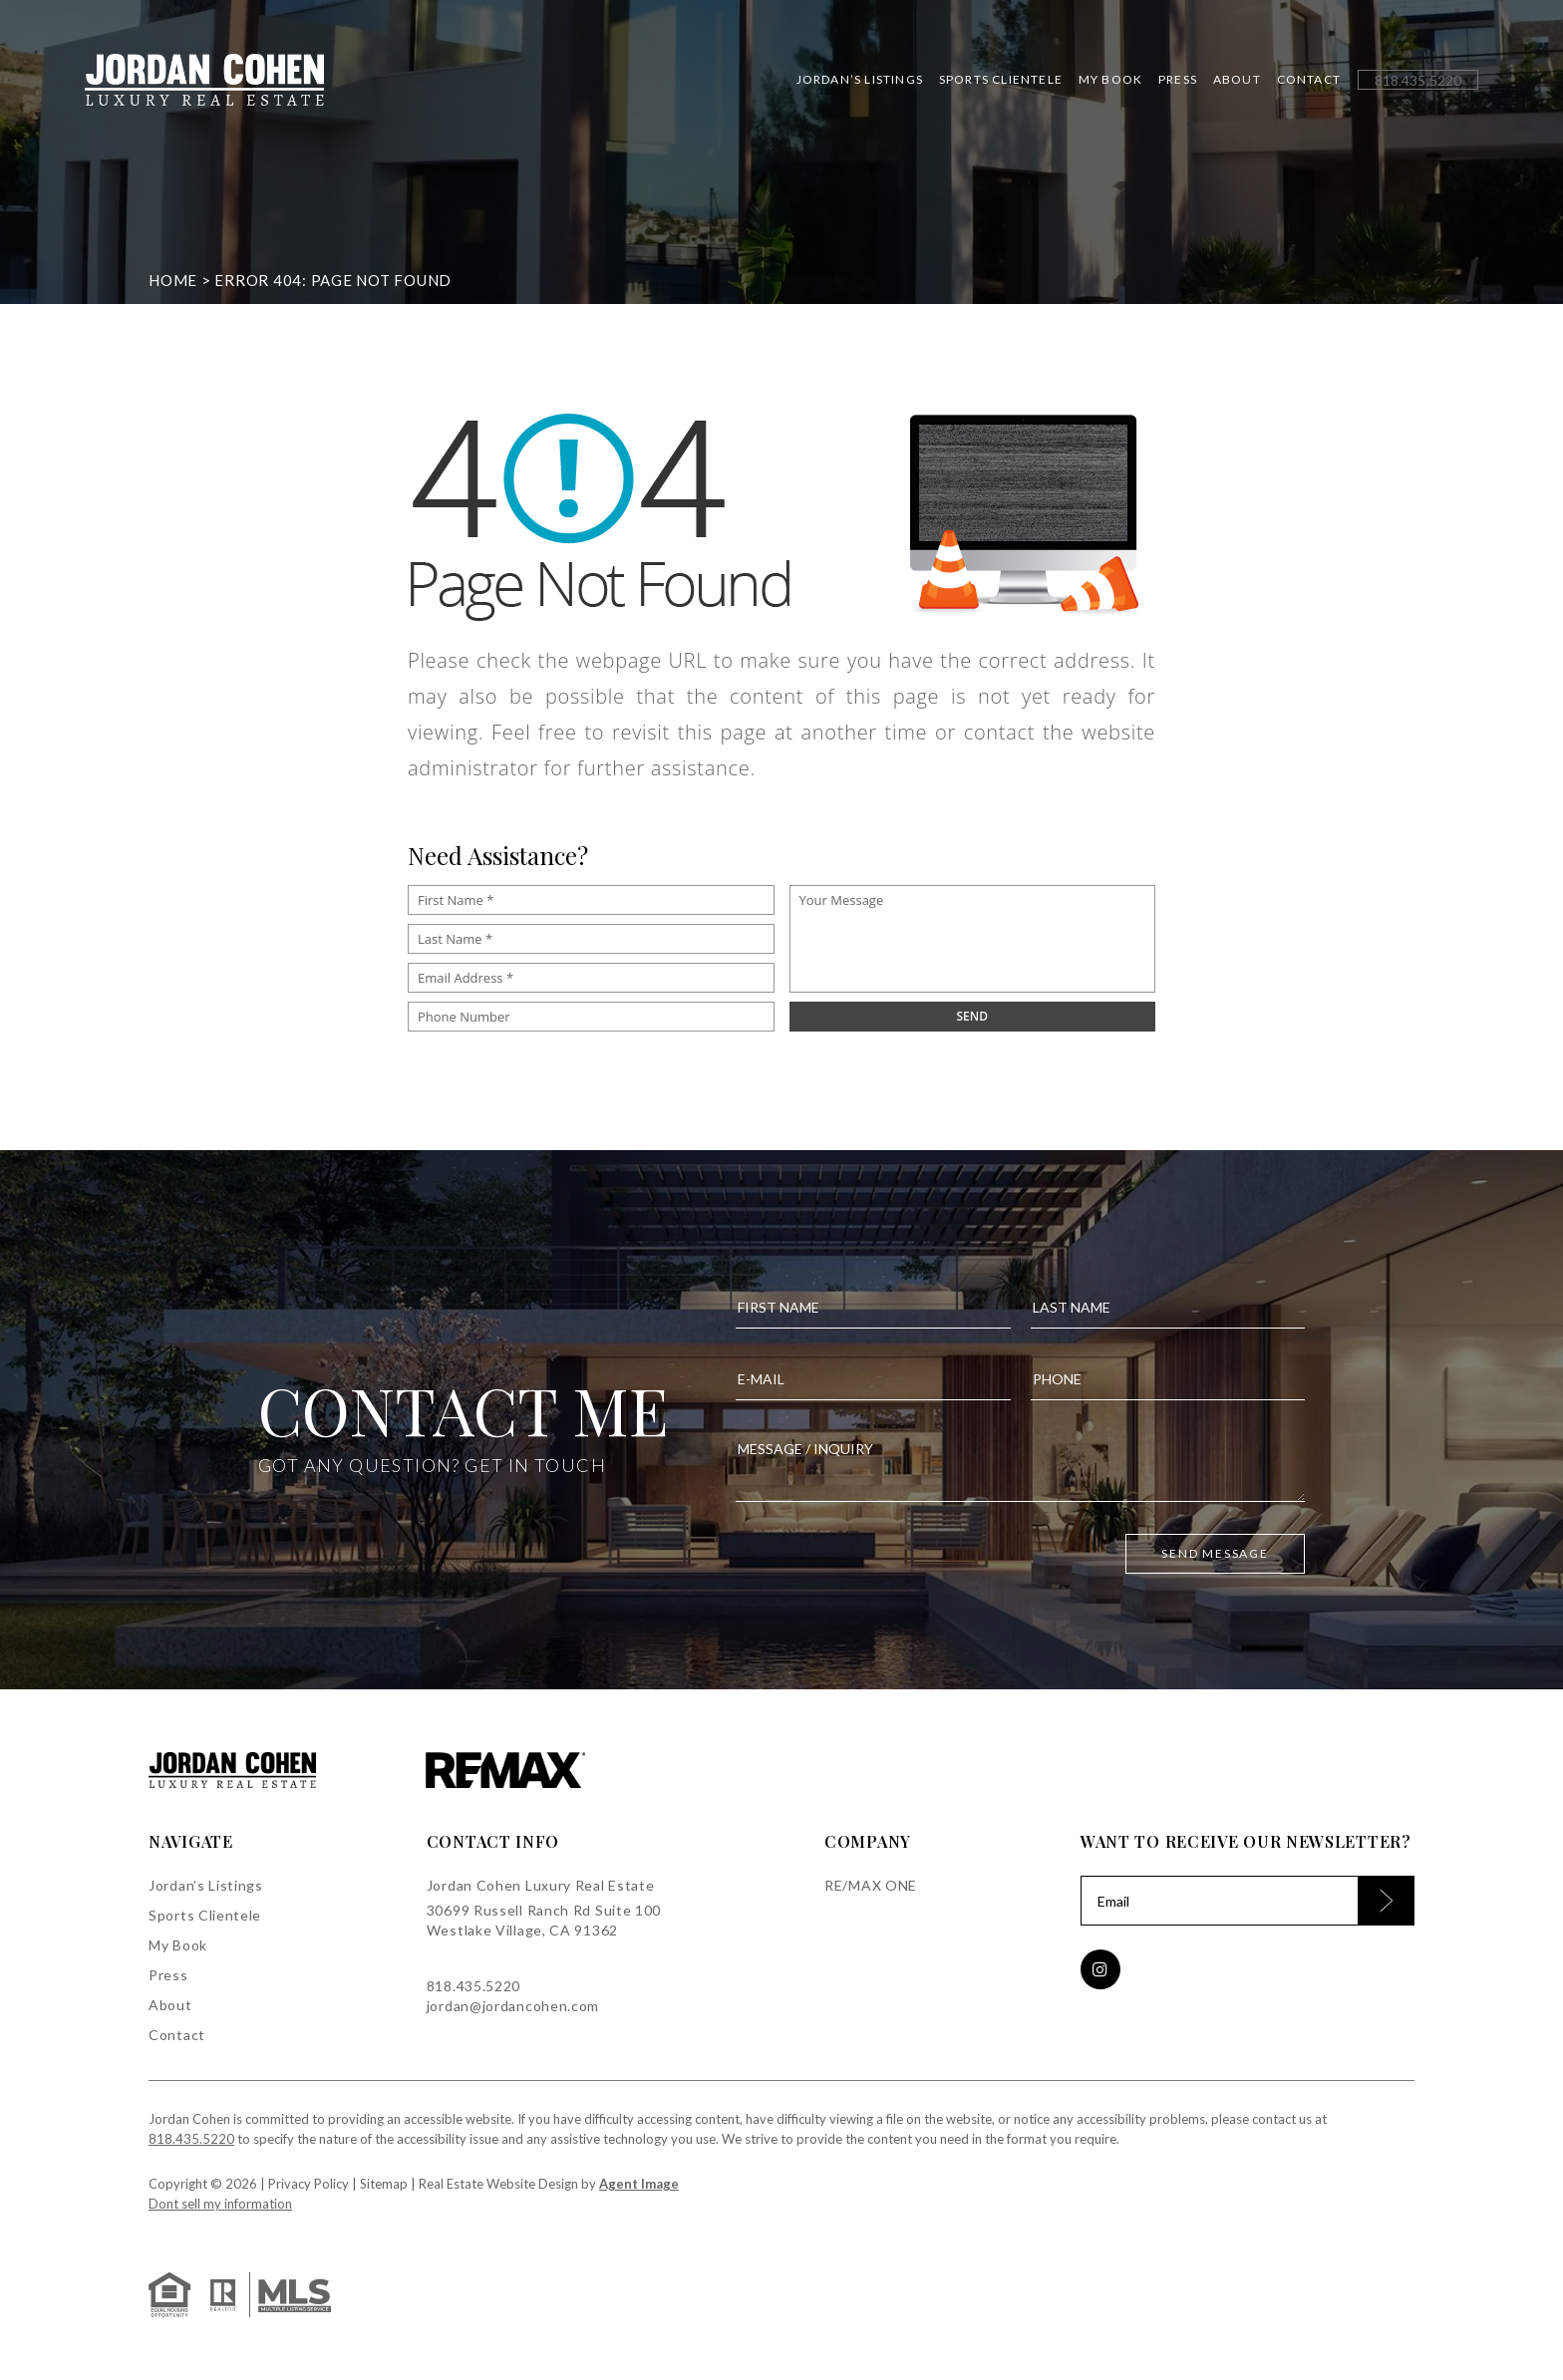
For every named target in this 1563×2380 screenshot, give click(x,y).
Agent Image (639, 2184)
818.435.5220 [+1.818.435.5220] (473, 1985)
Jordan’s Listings (859, 80)
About (1237, 80)
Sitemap (384, 2184)
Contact (1309, 80)
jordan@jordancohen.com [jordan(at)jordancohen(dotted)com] (513, 2005)
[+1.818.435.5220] (1418, 80)
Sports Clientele (1001, 80)
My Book (1110, 80)
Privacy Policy (308, 2184)
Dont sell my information (220, 2204)
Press (1177, 80)
